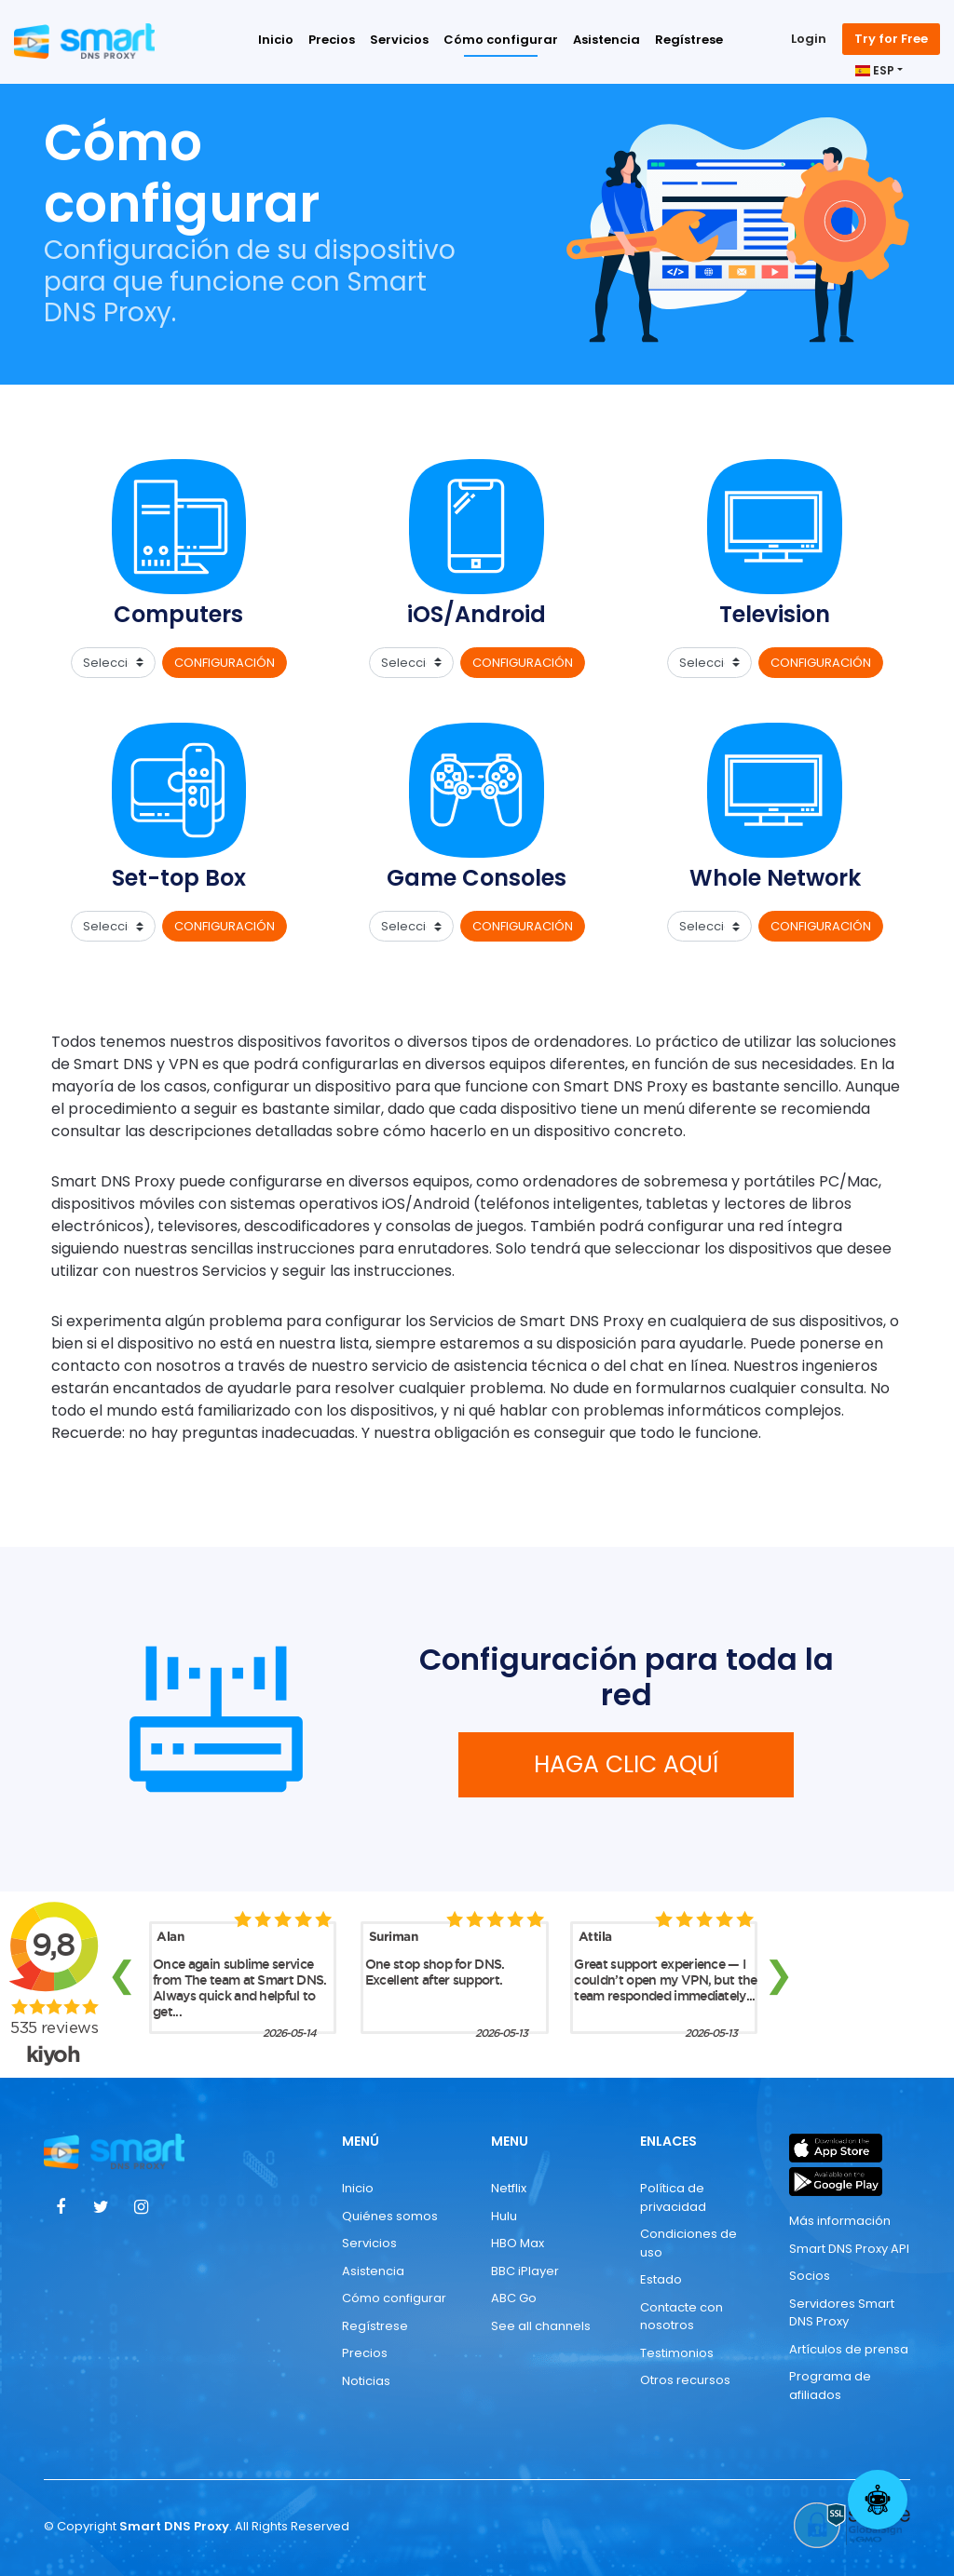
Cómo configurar (500, 39)
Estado (661, 2279)
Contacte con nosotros (681, 2316)
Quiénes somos (390, 2216)
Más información (840, 2221)
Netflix (508, 2188)
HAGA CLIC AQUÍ (626, 1764)
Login (808, 38)
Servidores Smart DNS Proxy (841, 2313)
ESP (874, 70)
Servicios (399, 39)
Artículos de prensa (848, 2349)
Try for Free (891, 38)
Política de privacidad (673, 2197)
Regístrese (689, 39)
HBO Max (517, 2243)
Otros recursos (685, 2380)
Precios (331, 39)
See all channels (541, 2326)
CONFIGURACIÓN (224, 662)
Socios (809, 2276)
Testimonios (677, 2353)
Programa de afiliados (830, 2385)
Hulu (504, 2216)
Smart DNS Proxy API (849, 2248)
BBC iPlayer (525, 2271)
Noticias (366, 2381)
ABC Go (514, 2298)
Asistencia (606, 39)
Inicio (275, 39)
